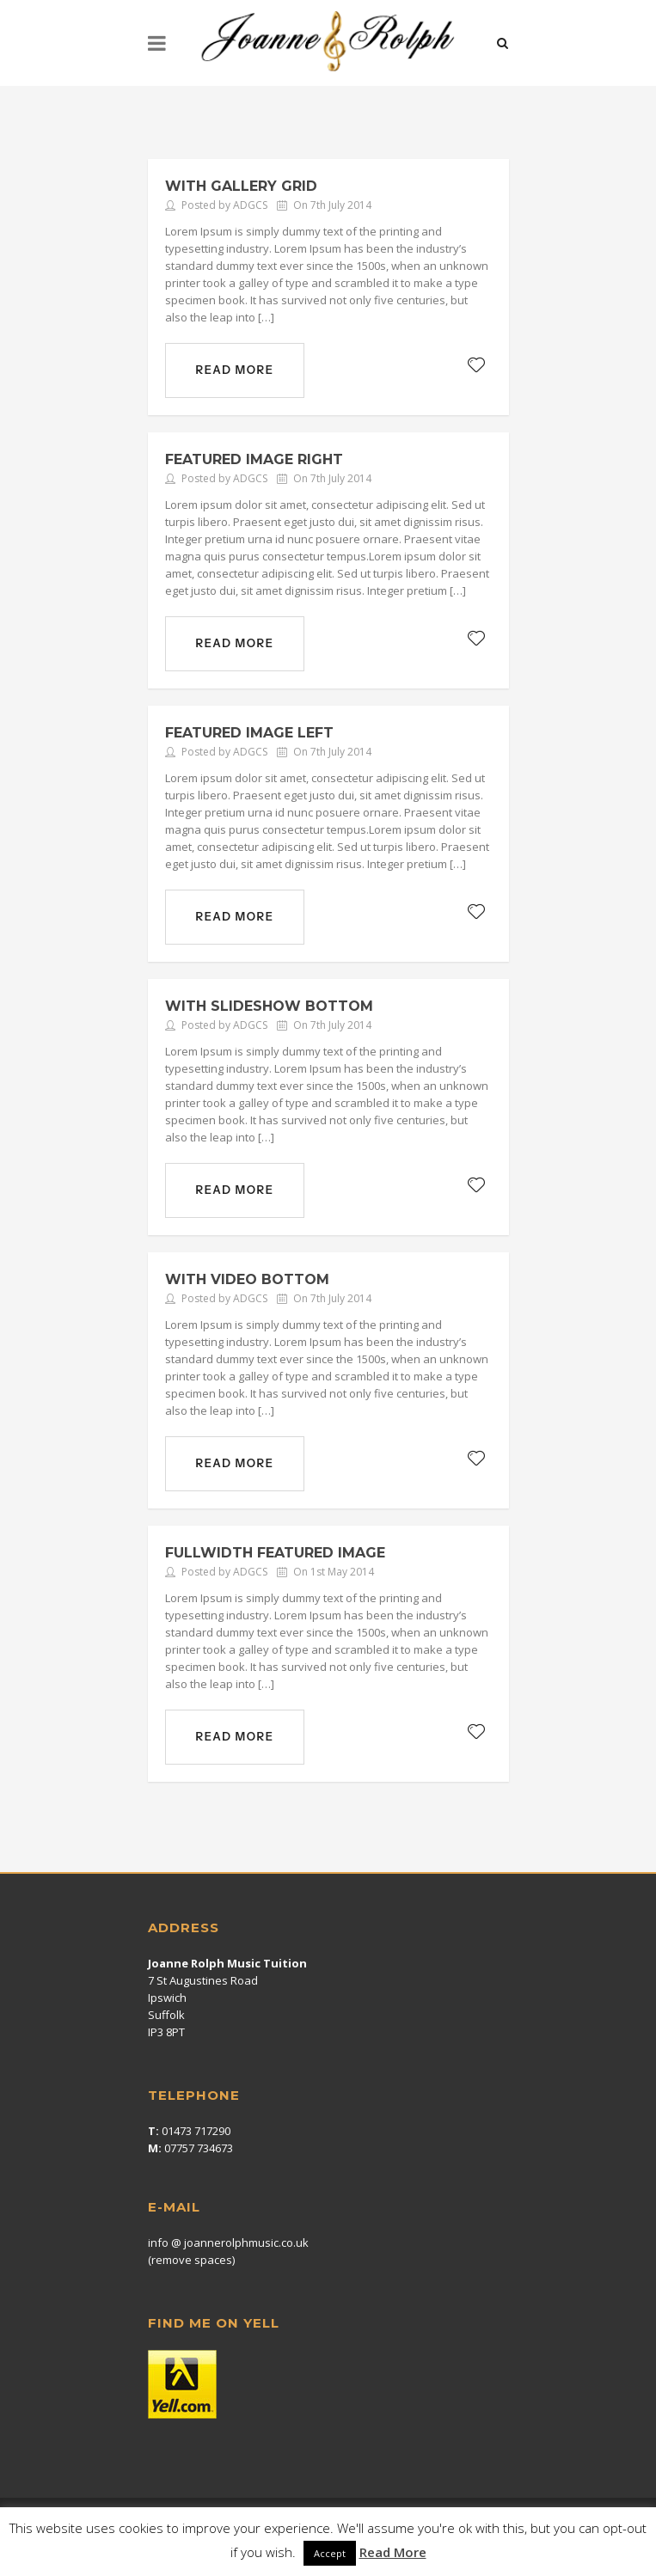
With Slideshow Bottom (269, 1006)
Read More (392, 2552)
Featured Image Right (254, 459)
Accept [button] (330, 2553)
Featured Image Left (249, 733)
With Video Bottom (247, 1279)
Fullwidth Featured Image (275, 1553)
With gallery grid (241, 186)
